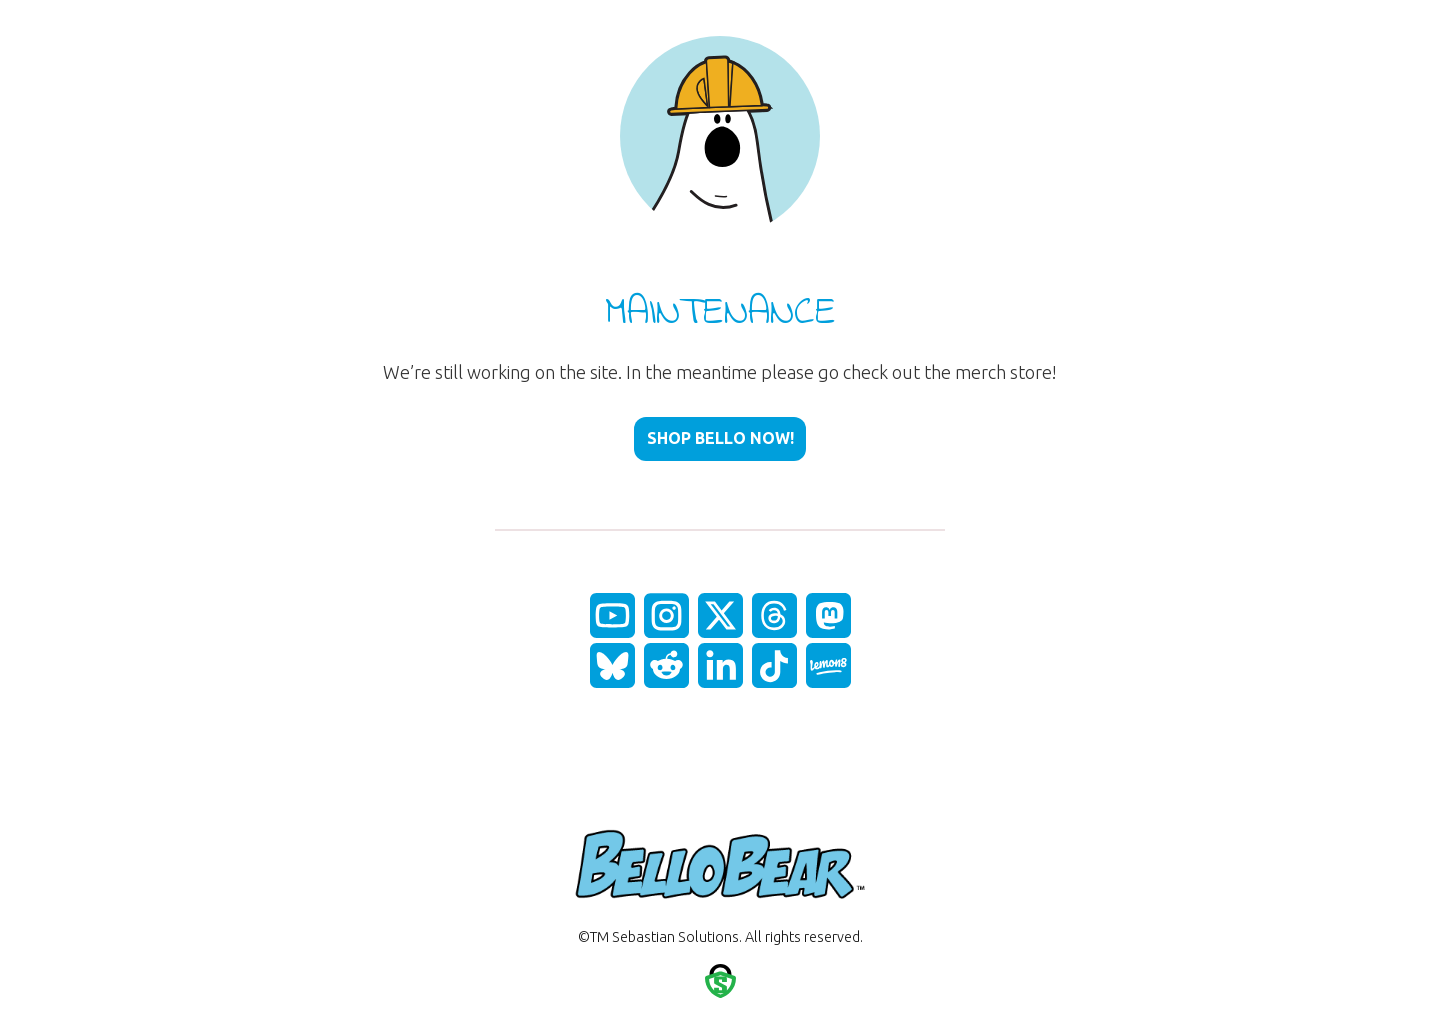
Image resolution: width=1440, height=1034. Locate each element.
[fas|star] (612, 615)
